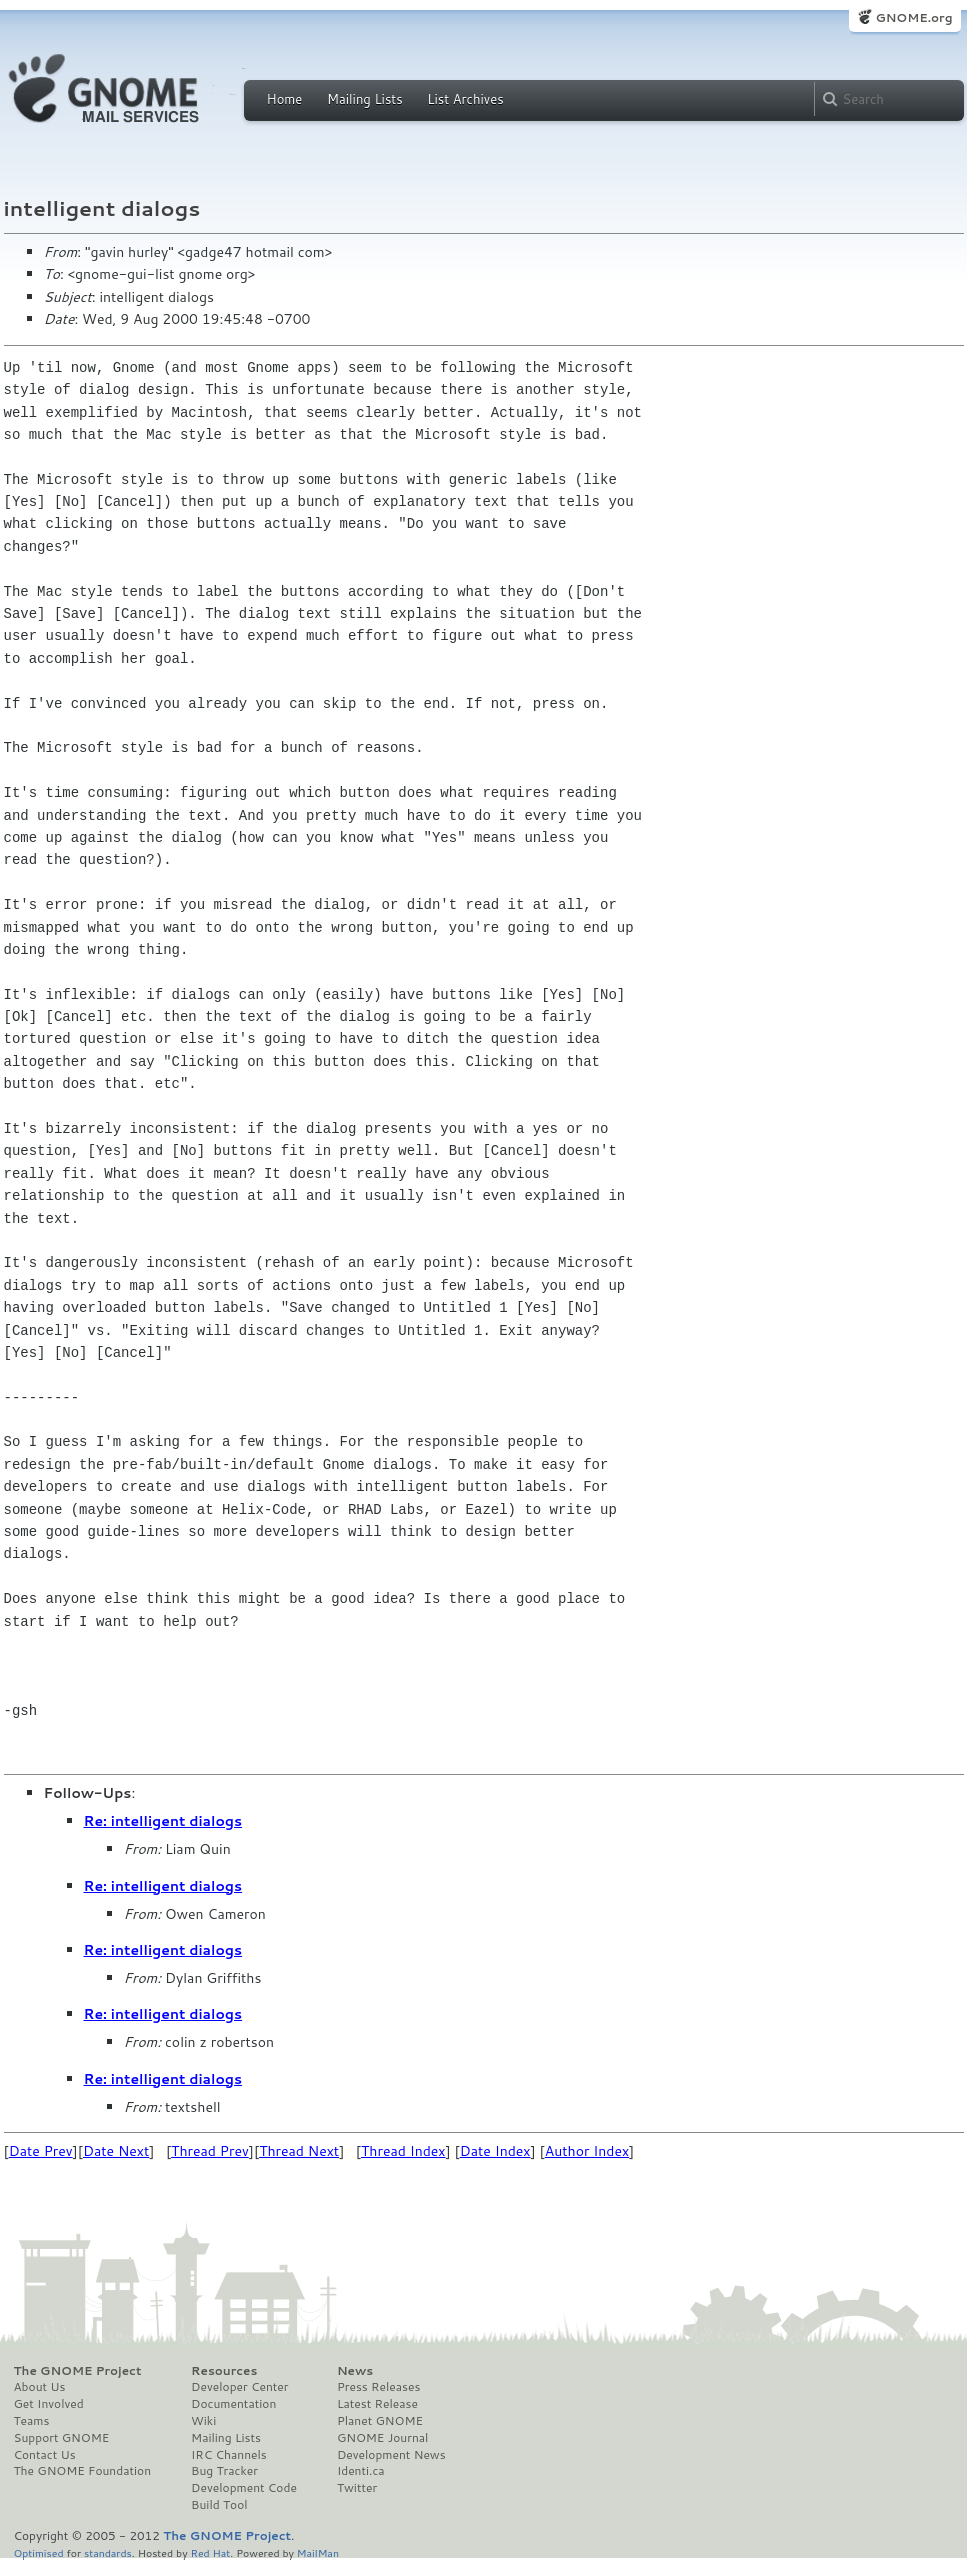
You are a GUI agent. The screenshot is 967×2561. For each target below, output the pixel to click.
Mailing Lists (365, 99)
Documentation (233, 2404)
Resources (224, 2371)
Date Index (495, 2151)
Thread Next (299, 2151)
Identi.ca (361, 2471)
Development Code (244, 2488)
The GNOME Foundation (83, 2471)
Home (285, 99)
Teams (32, 2421)
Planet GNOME (380, 2421)
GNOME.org (913, 17)
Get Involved (49, 2404)
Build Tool (219, 2505)
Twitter (357, 2488)
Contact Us (45, 2455)
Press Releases (378, 2387)
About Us (40, 2387)
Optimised (39, 2552)
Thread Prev (210, 2151)
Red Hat (210, 2552)
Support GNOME (62, 2438)
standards (108, 2552)
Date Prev (41, 2151)
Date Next (116, 2151)
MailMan (318, 2552)
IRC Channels (229, 2455)
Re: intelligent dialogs (163, 1821)
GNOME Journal (383, 2438)
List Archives (465, 99)
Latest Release (377, 2404)
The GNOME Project (78, 2371)
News (355, 2371)
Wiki (203, 2421)
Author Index (587, 2151)
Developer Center (239, 2387)
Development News (391, 2455)
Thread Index (403, 2151)
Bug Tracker (224, 2471)
